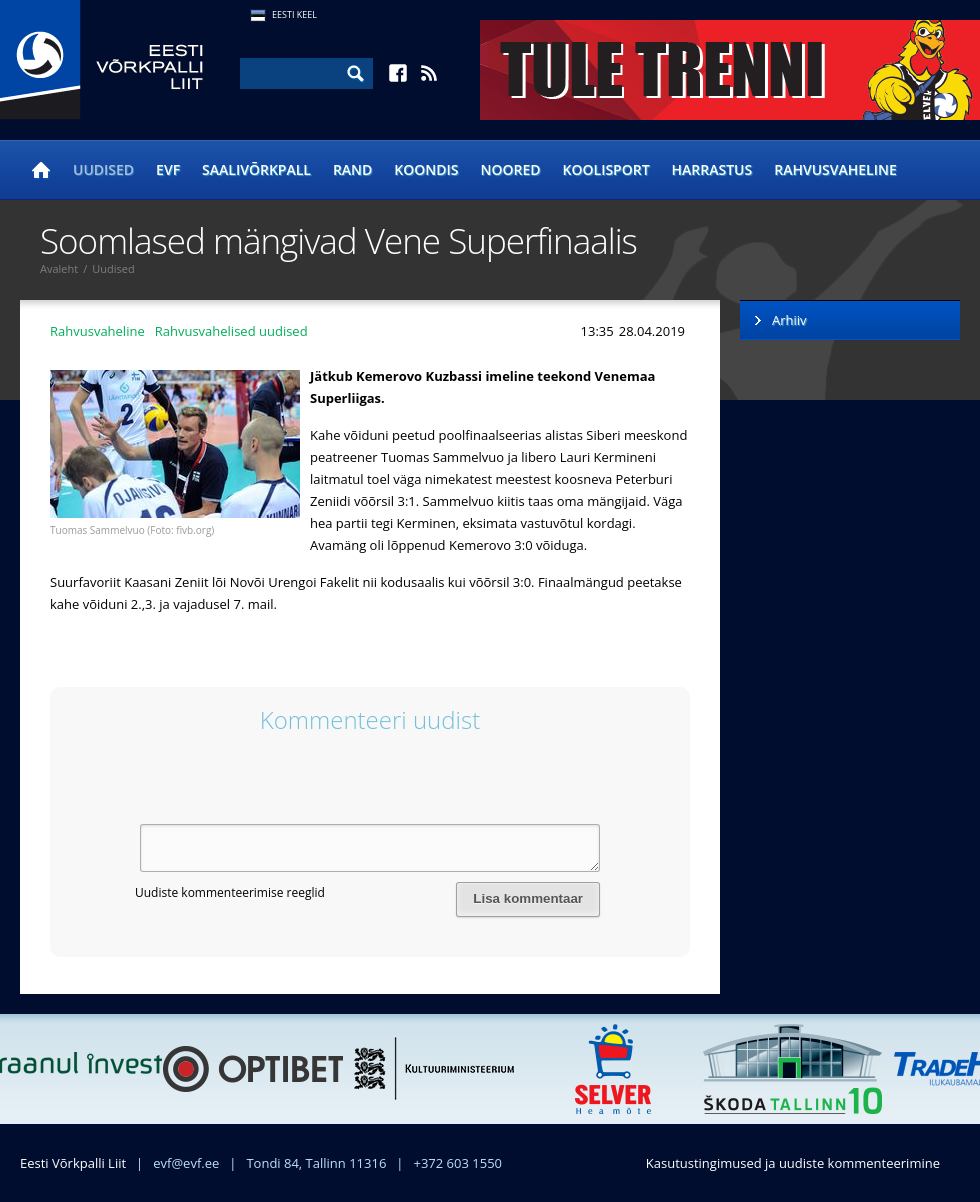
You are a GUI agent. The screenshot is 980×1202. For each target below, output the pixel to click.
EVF (168, 169)
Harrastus (712, 169)
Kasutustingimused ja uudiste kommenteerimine (793, 1163)
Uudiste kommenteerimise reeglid (230, 892)
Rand (352, 169)
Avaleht (59, 268)
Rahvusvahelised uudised (231, 331)
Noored (511, 169)
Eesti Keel (294, 14)
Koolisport (606, 169)
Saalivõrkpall (256, 169)
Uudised (103, 169)
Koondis (426, 169)
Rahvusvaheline (835, 169)
